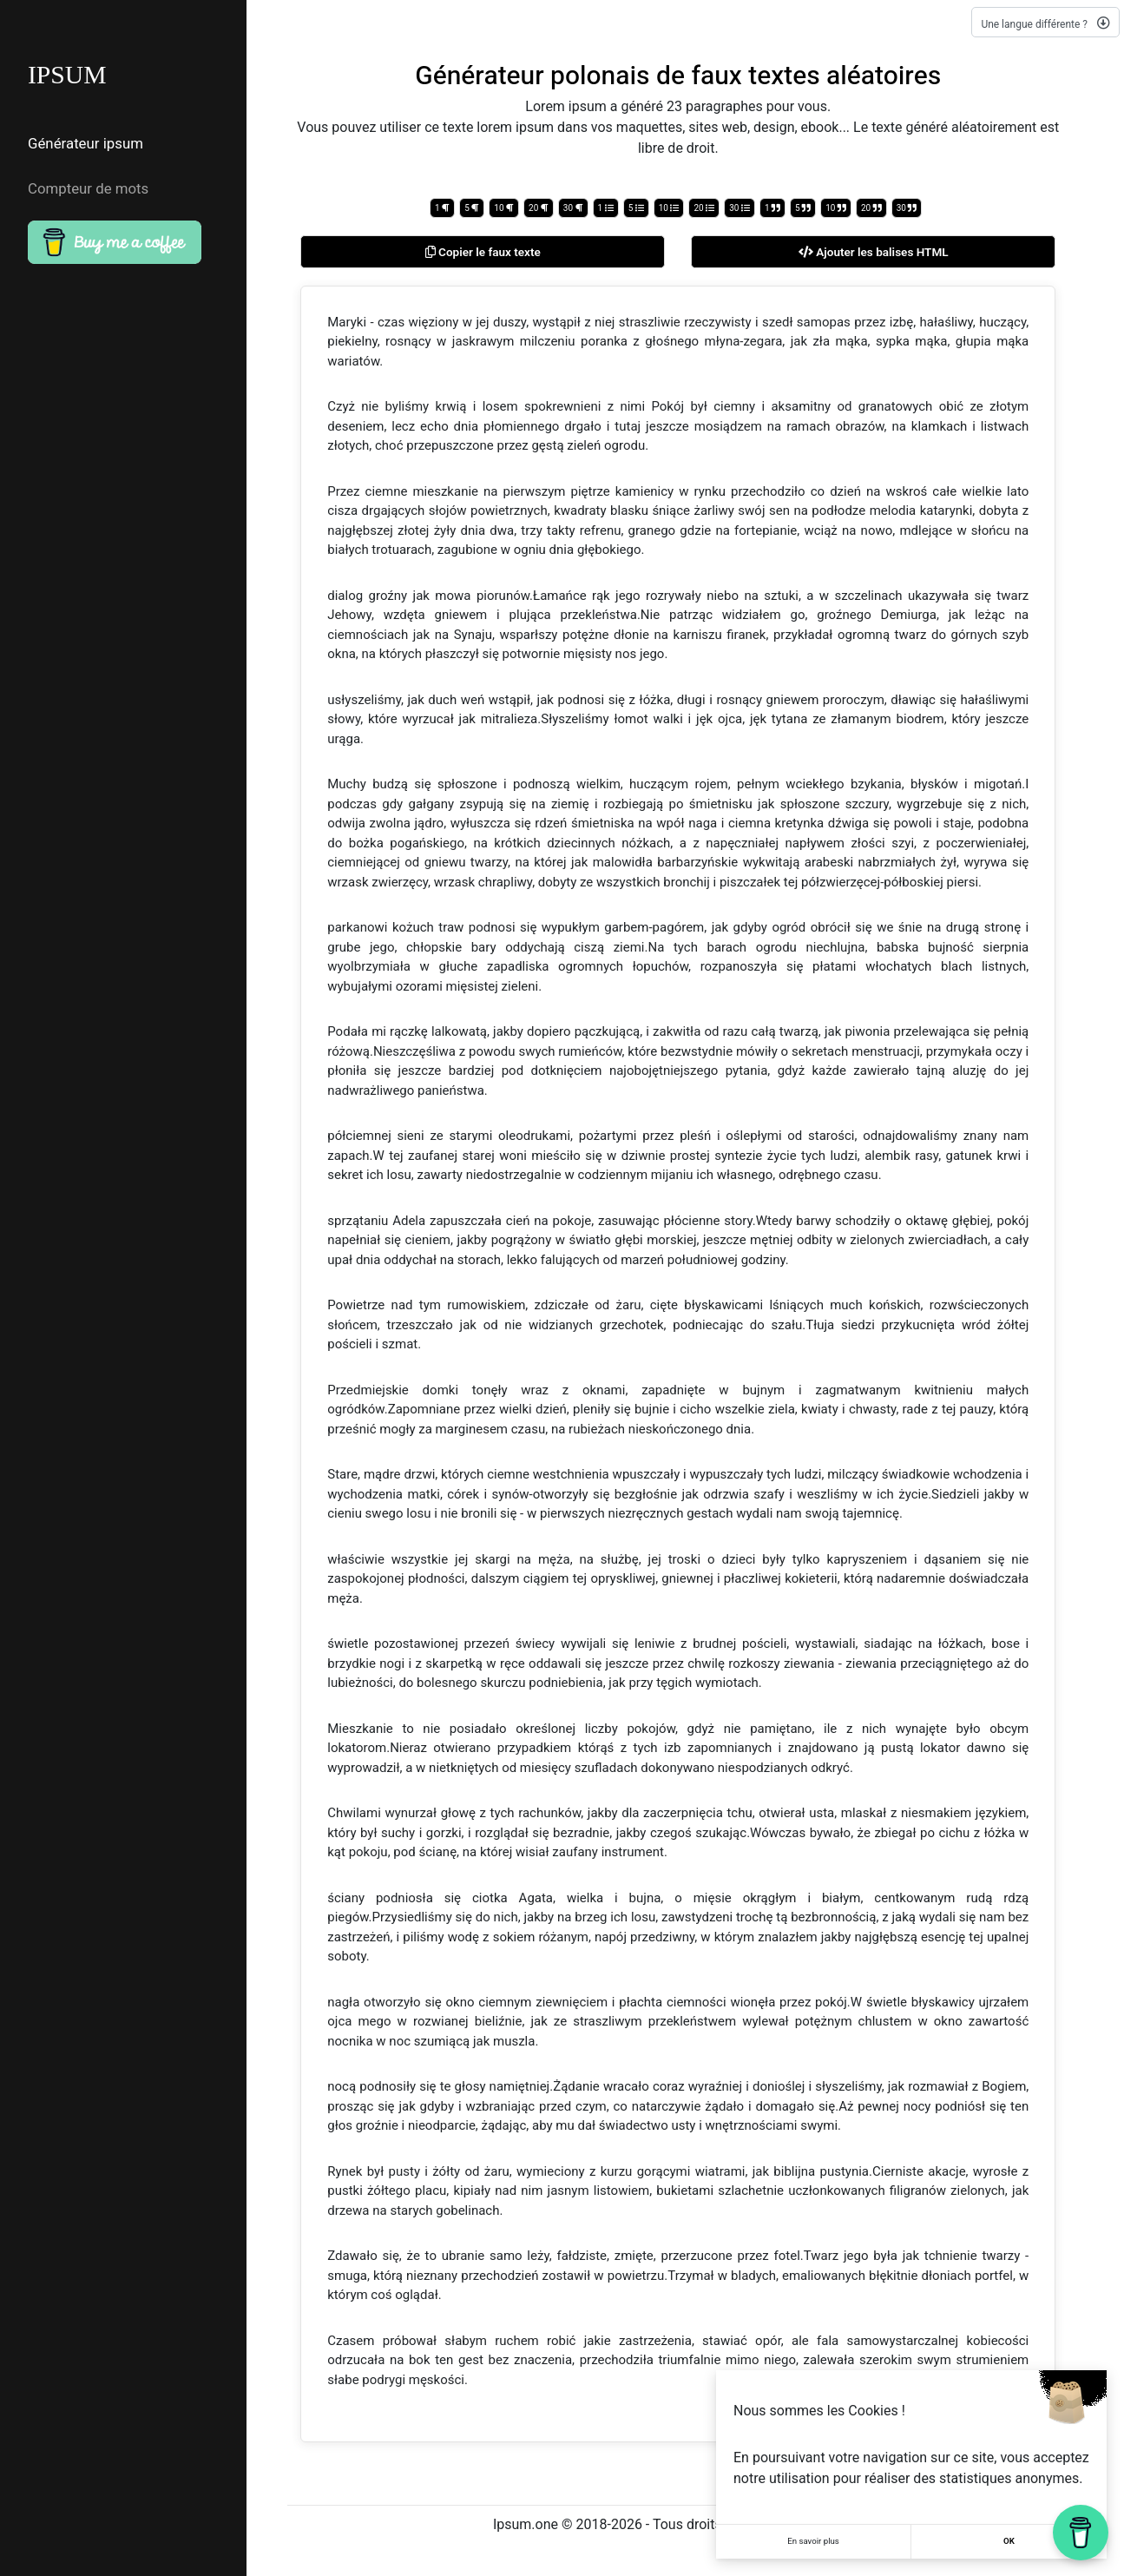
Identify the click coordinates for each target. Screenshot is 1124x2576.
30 (573, 208)
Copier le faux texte (483, 252)
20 (539, 208)
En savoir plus (813, 2541)
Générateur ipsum (83, 141)
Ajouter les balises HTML (873, 252)
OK (1009, 2541)
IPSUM (68, 75)
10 (504, 208)
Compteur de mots (85, 179)
